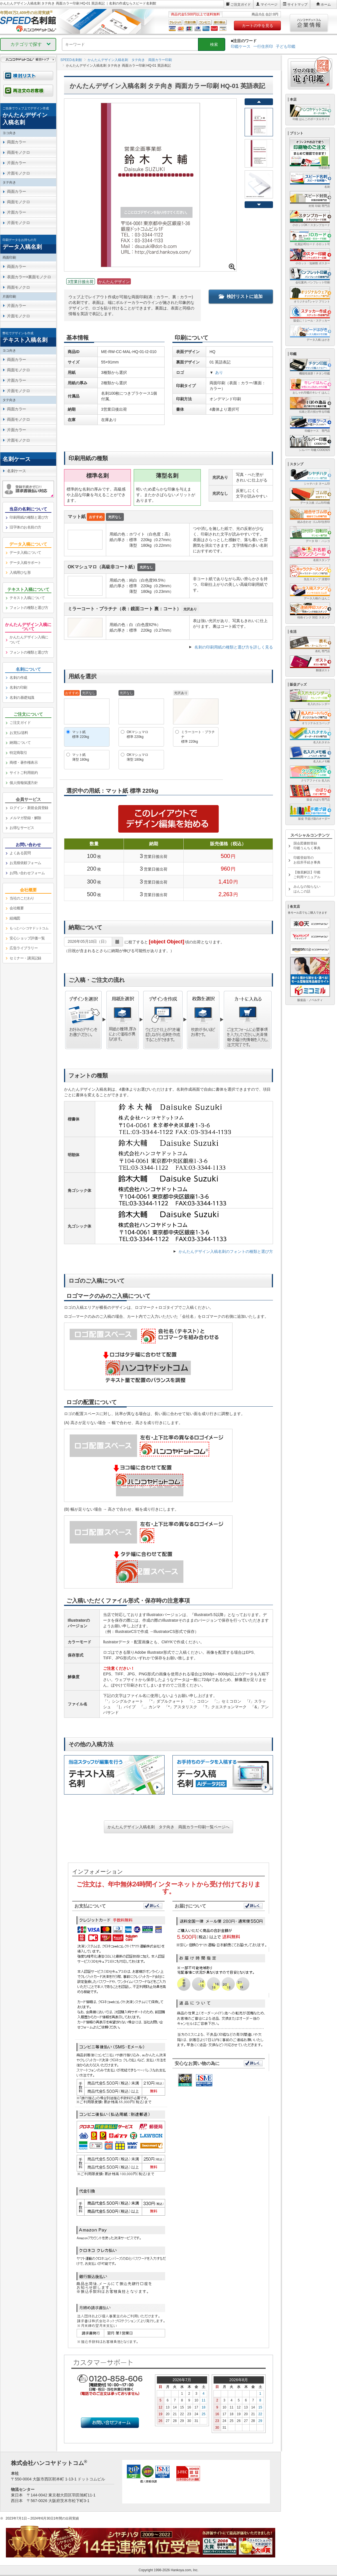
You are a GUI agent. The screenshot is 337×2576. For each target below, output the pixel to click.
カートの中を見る (257, 25)
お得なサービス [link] (22, 828)
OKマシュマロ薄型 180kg (137, 757)
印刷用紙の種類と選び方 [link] (29, 517)
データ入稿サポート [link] (25, 563)
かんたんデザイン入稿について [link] (29, 640)
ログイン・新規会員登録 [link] (29, 808)
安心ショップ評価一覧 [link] (27, 938)
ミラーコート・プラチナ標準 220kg (198, 737)
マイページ (269, 4)
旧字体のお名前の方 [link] (25, 527)
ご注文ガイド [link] (20, 722)
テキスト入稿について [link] (27, 598)
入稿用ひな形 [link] (20, 572)
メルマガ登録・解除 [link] (25, 818)
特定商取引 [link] (18, 753)
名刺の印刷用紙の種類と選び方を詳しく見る (233, 647)
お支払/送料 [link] (19, 733)
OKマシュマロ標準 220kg (137, 734)
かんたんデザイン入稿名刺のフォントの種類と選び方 (226, 1251)
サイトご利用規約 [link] (24, 772)
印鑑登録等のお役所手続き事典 (306, 860)
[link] (28, 116)
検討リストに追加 (241, 296)
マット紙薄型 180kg (80, 757)
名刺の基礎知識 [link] (22, 697)
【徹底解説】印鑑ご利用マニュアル (306, 874)
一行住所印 (263, 46)
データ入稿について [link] (25, 552)
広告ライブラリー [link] (24, 948)
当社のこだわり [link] (22, 898)
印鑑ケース (241, 46)
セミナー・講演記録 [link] (25, 958)
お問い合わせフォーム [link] (27, 873)
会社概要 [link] (17, 908)
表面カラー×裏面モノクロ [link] (29, 277)
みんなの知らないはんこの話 (306, 889)
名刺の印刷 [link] (18, 687)
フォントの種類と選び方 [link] (29, 607)
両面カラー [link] (16, 142)
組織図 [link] (15, 918)
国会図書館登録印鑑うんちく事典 (306, 845)
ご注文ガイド (241, 4)
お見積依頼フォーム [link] (25, 863)
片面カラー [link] (16, 163)
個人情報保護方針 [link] (24, 783)
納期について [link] (20, 742)
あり (219, 372)
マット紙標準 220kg (80, 734)
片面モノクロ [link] (18, 173)
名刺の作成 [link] (18, 677)
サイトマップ (297, 4)
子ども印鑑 (285, 46)
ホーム (326, 4)
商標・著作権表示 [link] (24, 762)
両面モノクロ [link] (18, 152)
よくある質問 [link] (20, 853)
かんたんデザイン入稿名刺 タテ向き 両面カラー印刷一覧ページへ (168, 1827)
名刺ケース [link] (16, 471)
